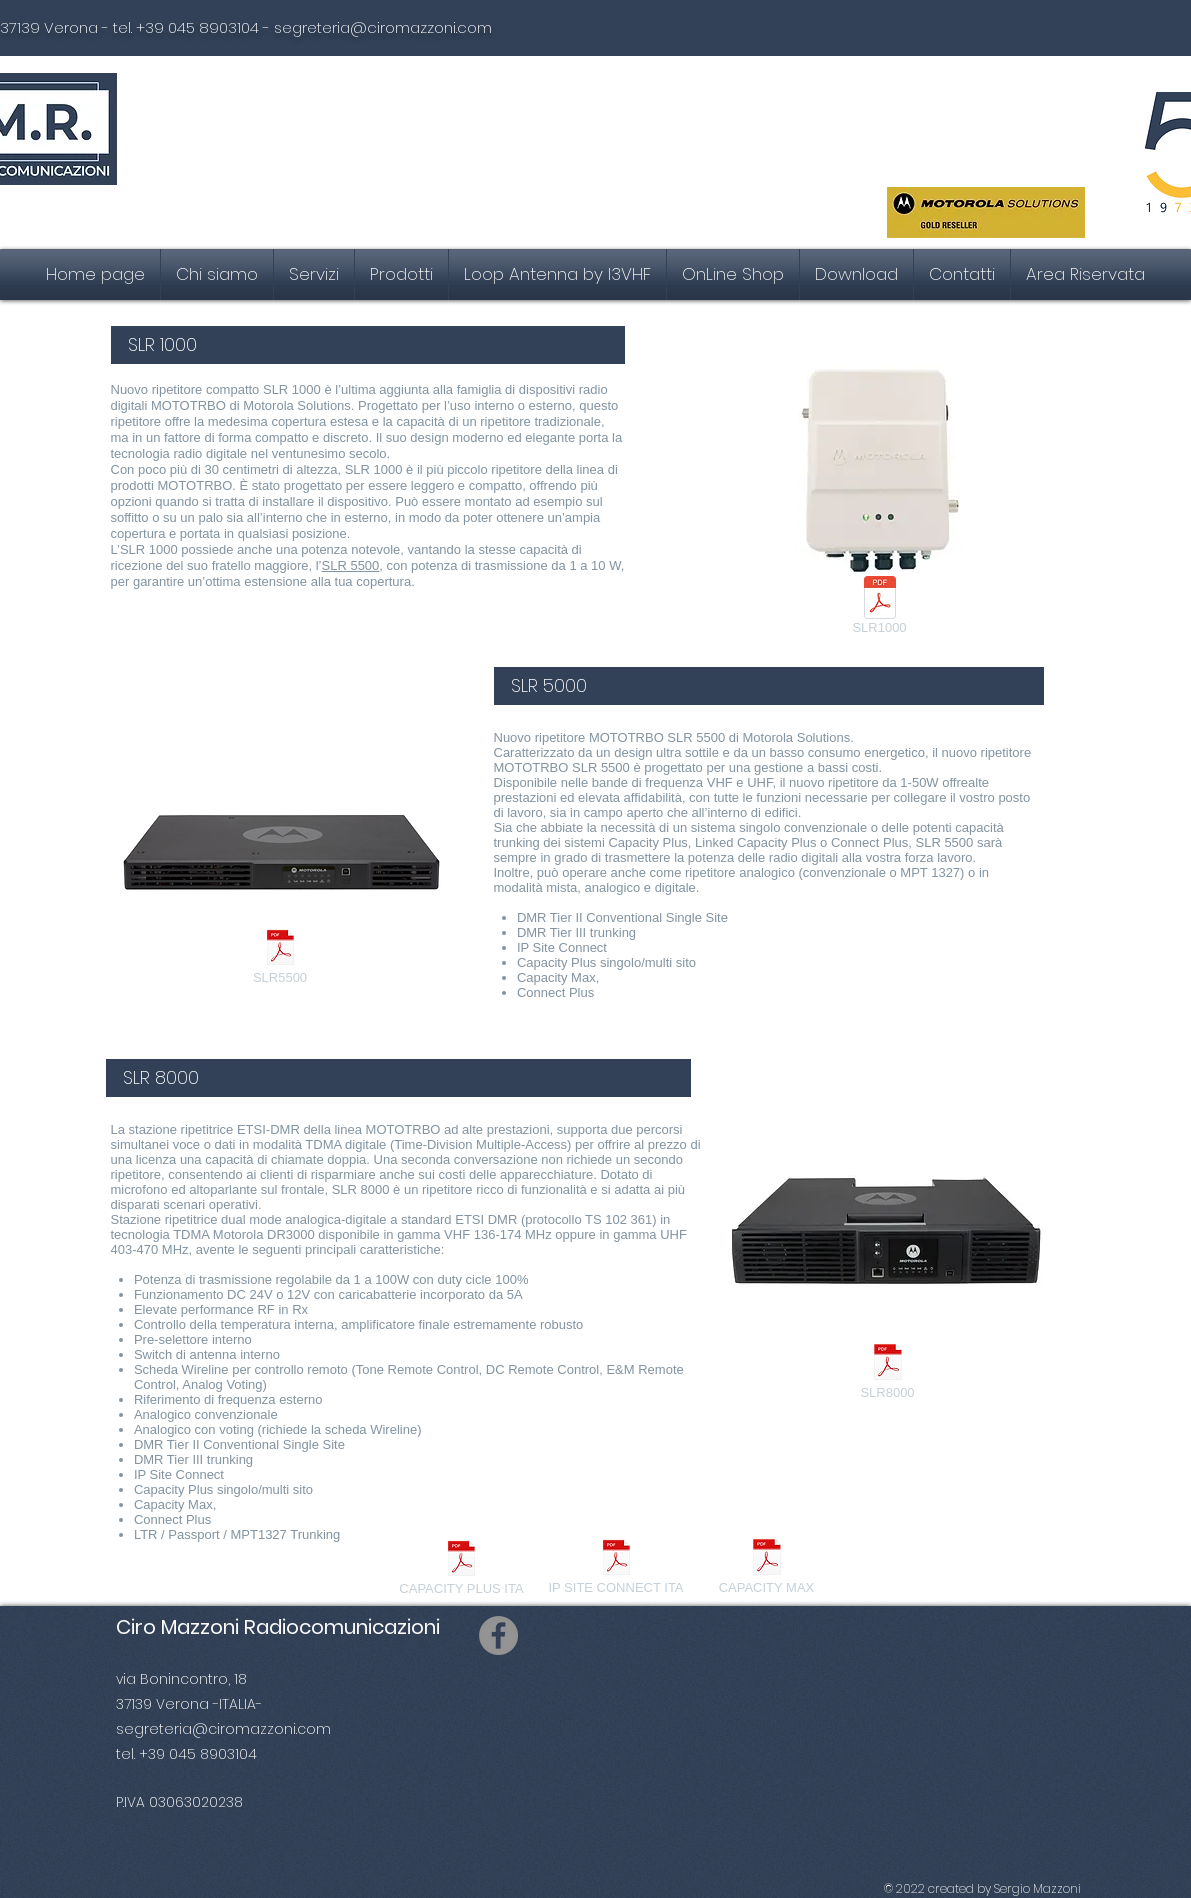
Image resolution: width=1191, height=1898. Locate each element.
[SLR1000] (880, 609)
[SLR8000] (888, 1373)
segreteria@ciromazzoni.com (383, 27)
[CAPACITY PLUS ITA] (462, 1570)
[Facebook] (498, 1635)
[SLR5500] (280, 959)
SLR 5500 (351, 565)
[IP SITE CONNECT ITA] (616, 1569)
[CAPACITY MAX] (767, 1568)
